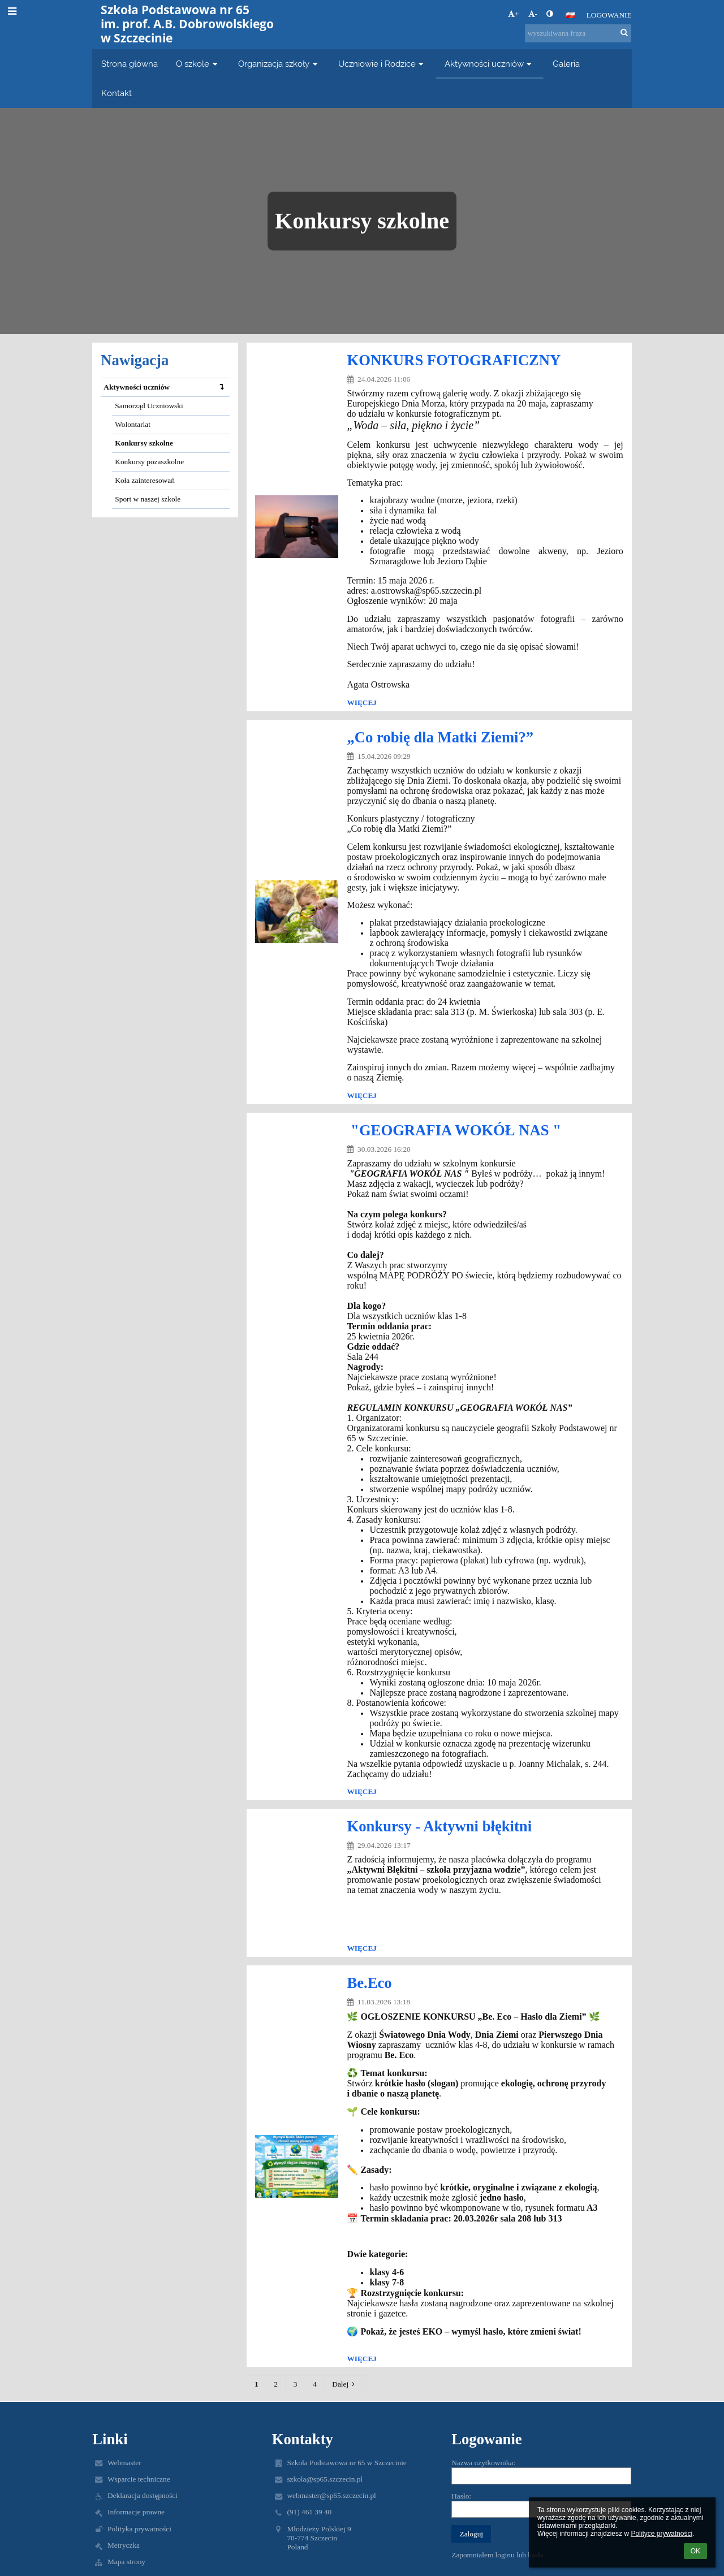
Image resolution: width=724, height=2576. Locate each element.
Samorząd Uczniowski (149, 405)
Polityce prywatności (661, 2534)
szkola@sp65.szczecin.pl (325, 2479)
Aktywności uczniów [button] (490, 63)
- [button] (532, 14)
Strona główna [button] (129, 63)
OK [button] (695, 2551)
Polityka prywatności (139, 2529)
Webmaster (124, 2462)
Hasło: (461, 2496)
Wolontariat (132, 424)
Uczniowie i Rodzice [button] (382, 63)
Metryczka (123, 2545)
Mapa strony (126, 2561)
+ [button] (513, 14)
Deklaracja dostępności (142, 2495)
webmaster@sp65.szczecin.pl (331, 2495)
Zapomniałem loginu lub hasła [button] (497, 2555)
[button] (570, 15)
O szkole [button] (198, 63)
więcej (362, 702)
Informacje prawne (136, 2512)
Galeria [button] (566, 63)
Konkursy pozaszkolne (149, 461)
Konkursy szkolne (144, 443)
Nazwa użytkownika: (483, 2462)
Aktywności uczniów (166, 387)
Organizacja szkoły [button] (279, 63)
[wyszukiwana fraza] (578, 33)
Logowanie (609, 15)
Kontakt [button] (116, 93)
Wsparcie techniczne (138, 2479)
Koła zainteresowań (144, 480)
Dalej (345, 2384)
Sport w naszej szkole (147, 499)
